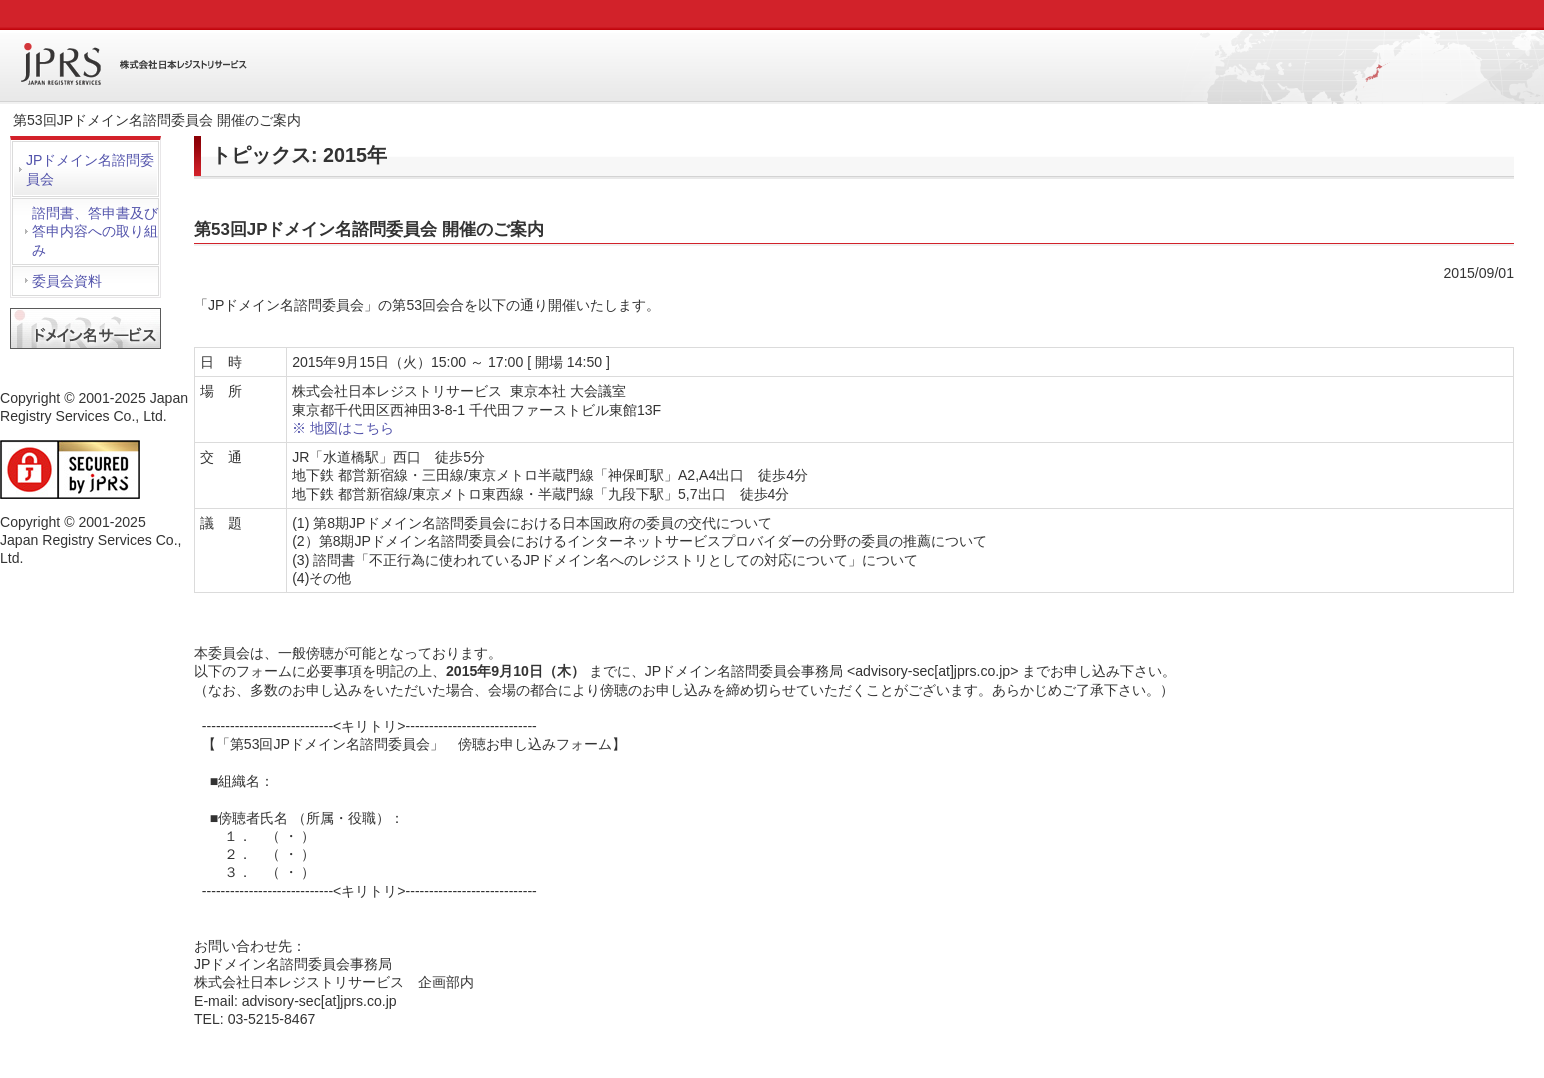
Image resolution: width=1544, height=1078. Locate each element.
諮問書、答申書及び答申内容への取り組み (95, 231)
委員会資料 (67, 281)
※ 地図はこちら (343, 428)
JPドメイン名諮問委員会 (90, 169)
